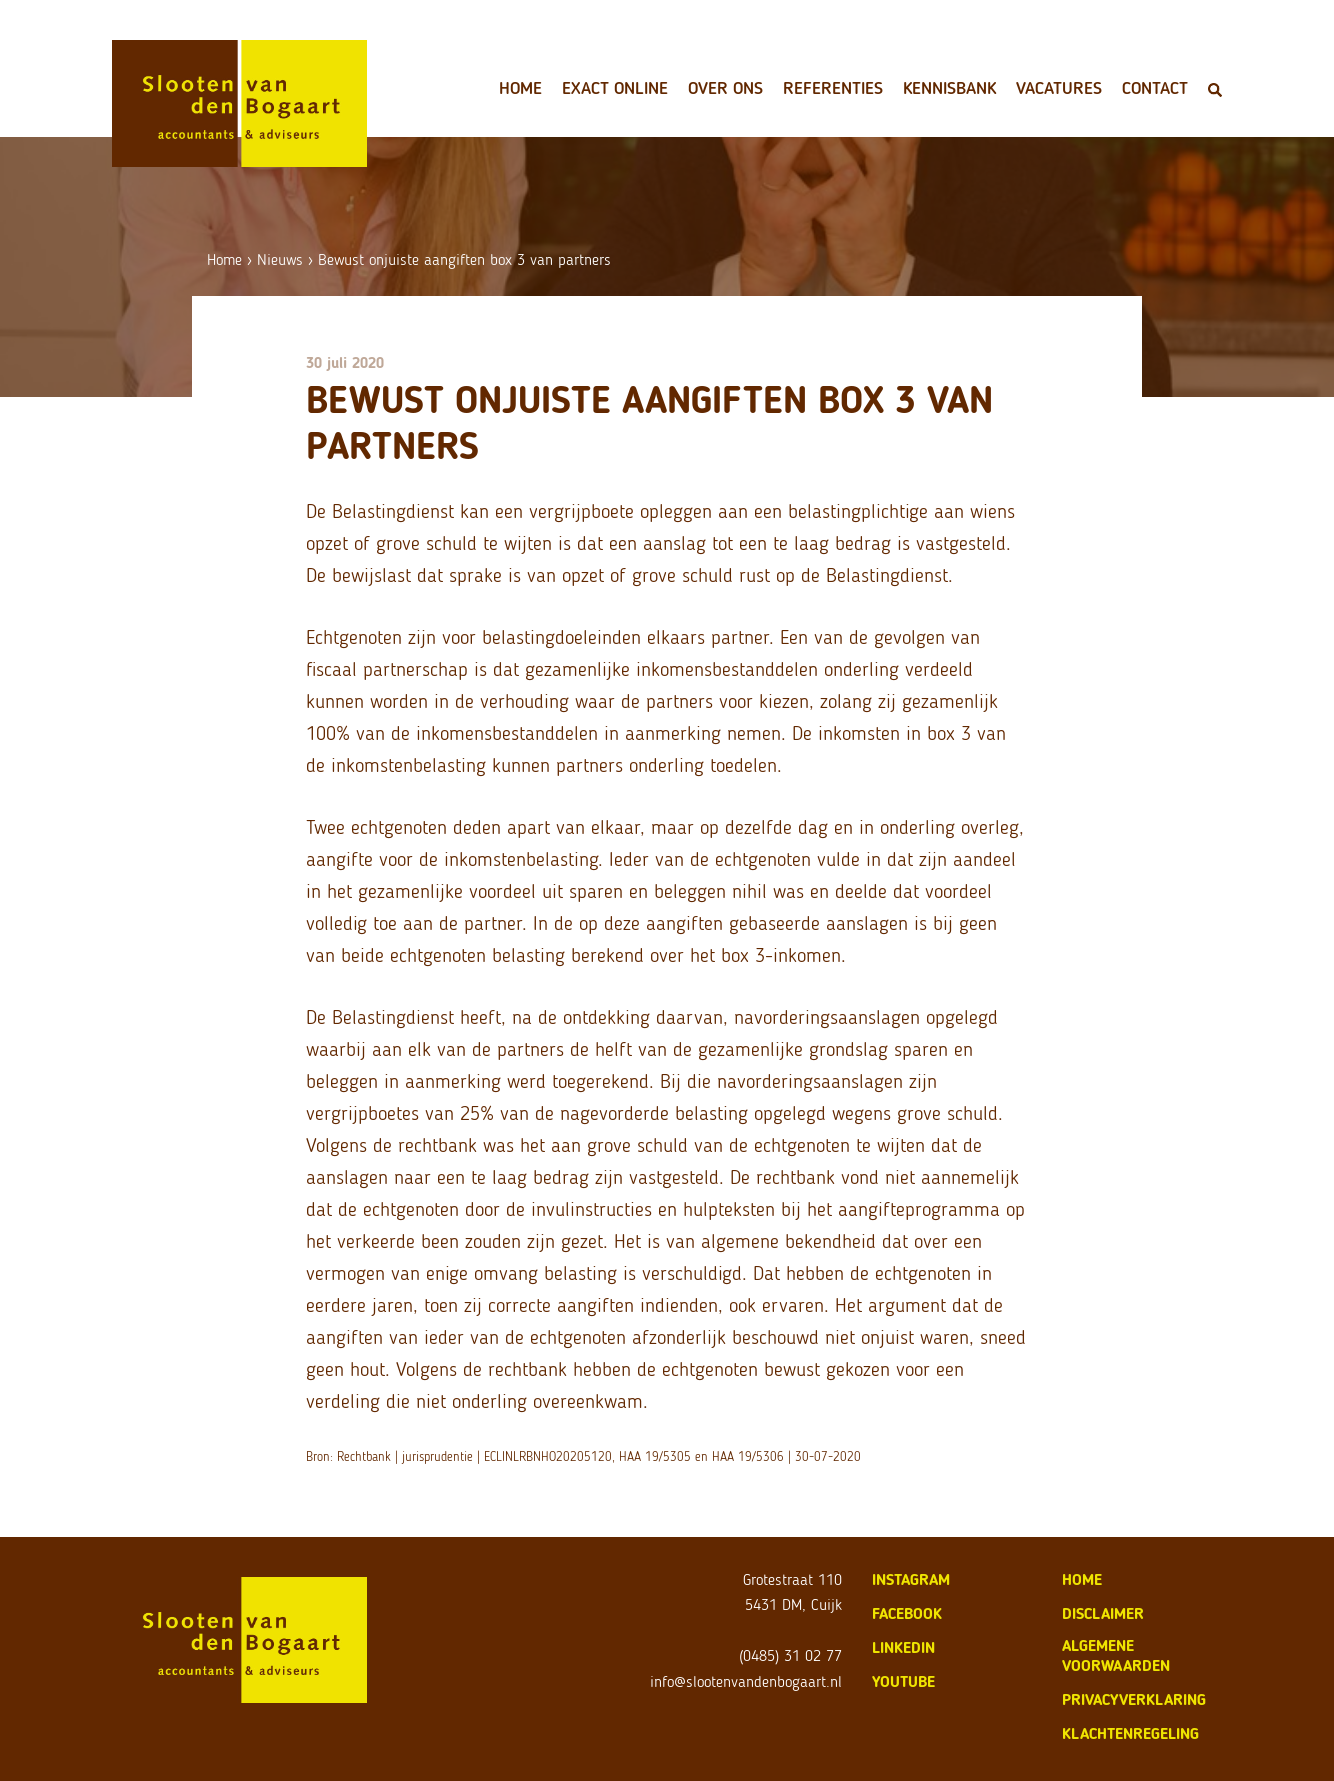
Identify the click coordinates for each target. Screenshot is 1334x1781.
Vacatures (1059, 88)
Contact (1155, 88)
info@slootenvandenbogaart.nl (746, 1681)
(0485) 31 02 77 (790, 1655)
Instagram (911, 1579)
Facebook (907, 1613)
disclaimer (1103, 1613)
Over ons (725, 88)
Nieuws (280, 259)
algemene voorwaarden (1116, 1655)
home (1082, 1579)
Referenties (833, 88)
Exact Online (615, 88)
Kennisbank (949, 88)
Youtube (903, 1681)
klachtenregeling (1130, 1733)
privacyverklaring (1134, 1699)
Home (520, 88)
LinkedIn (903, 1647)
